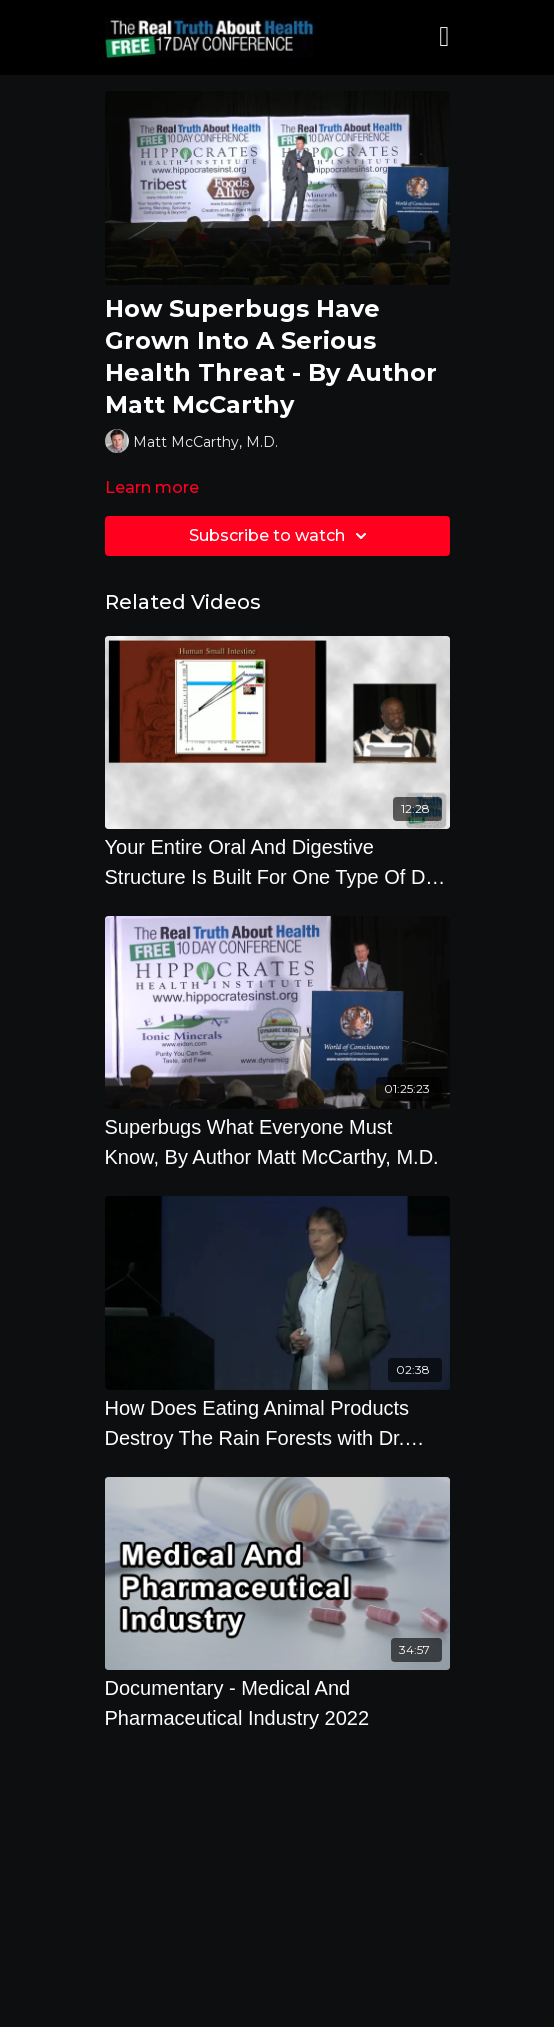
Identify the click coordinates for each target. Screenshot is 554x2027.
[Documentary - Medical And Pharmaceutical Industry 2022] (277, 1703)
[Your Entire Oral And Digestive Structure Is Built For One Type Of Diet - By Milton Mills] (277, 862)
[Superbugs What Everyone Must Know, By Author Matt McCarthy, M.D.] (277, 1142)
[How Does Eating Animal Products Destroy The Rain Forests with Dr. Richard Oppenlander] (277, 1423)
